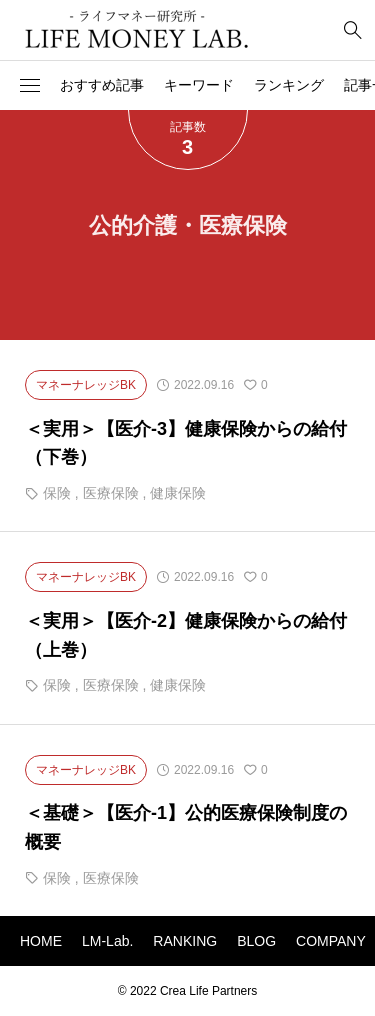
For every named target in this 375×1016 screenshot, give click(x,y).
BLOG (256, 941)
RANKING (185, 941)
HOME (41, 941)
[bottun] (352, 30)
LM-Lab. (107, 941)
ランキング (289, 85)
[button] (30, 86)
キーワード (199, 85)
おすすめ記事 (102, 85)
